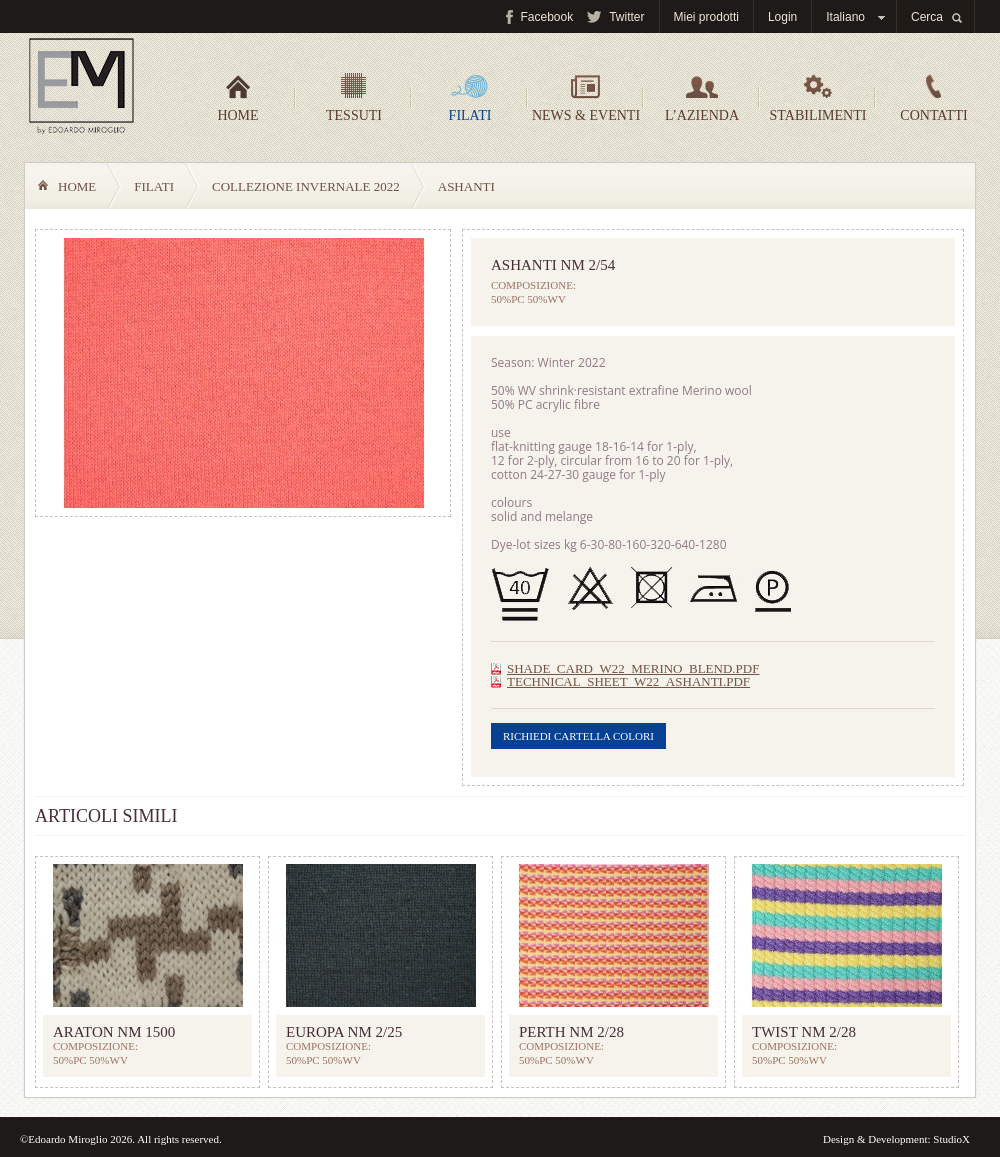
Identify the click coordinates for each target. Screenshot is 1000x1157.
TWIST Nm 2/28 (804, 1032)
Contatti (933, 98)
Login (782, 17)
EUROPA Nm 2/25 (344, 1032)
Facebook (546, 17)
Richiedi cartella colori (578, 736)
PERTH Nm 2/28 (571, 1032)
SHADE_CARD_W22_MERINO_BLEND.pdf (633, 668)
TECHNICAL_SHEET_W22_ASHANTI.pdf (628, 681)
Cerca (927, 17)
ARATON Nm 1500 (114, 1032)
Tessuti (354, 98)
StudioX (951, 1139)
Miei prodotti (706, 17)
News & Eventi (586, 98)
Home (237, 98)
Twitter (626, 17)
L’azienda (702, 98)
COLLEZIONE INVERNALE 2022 (306, 186)
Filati (470, 98)
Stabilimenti (818, 98)
